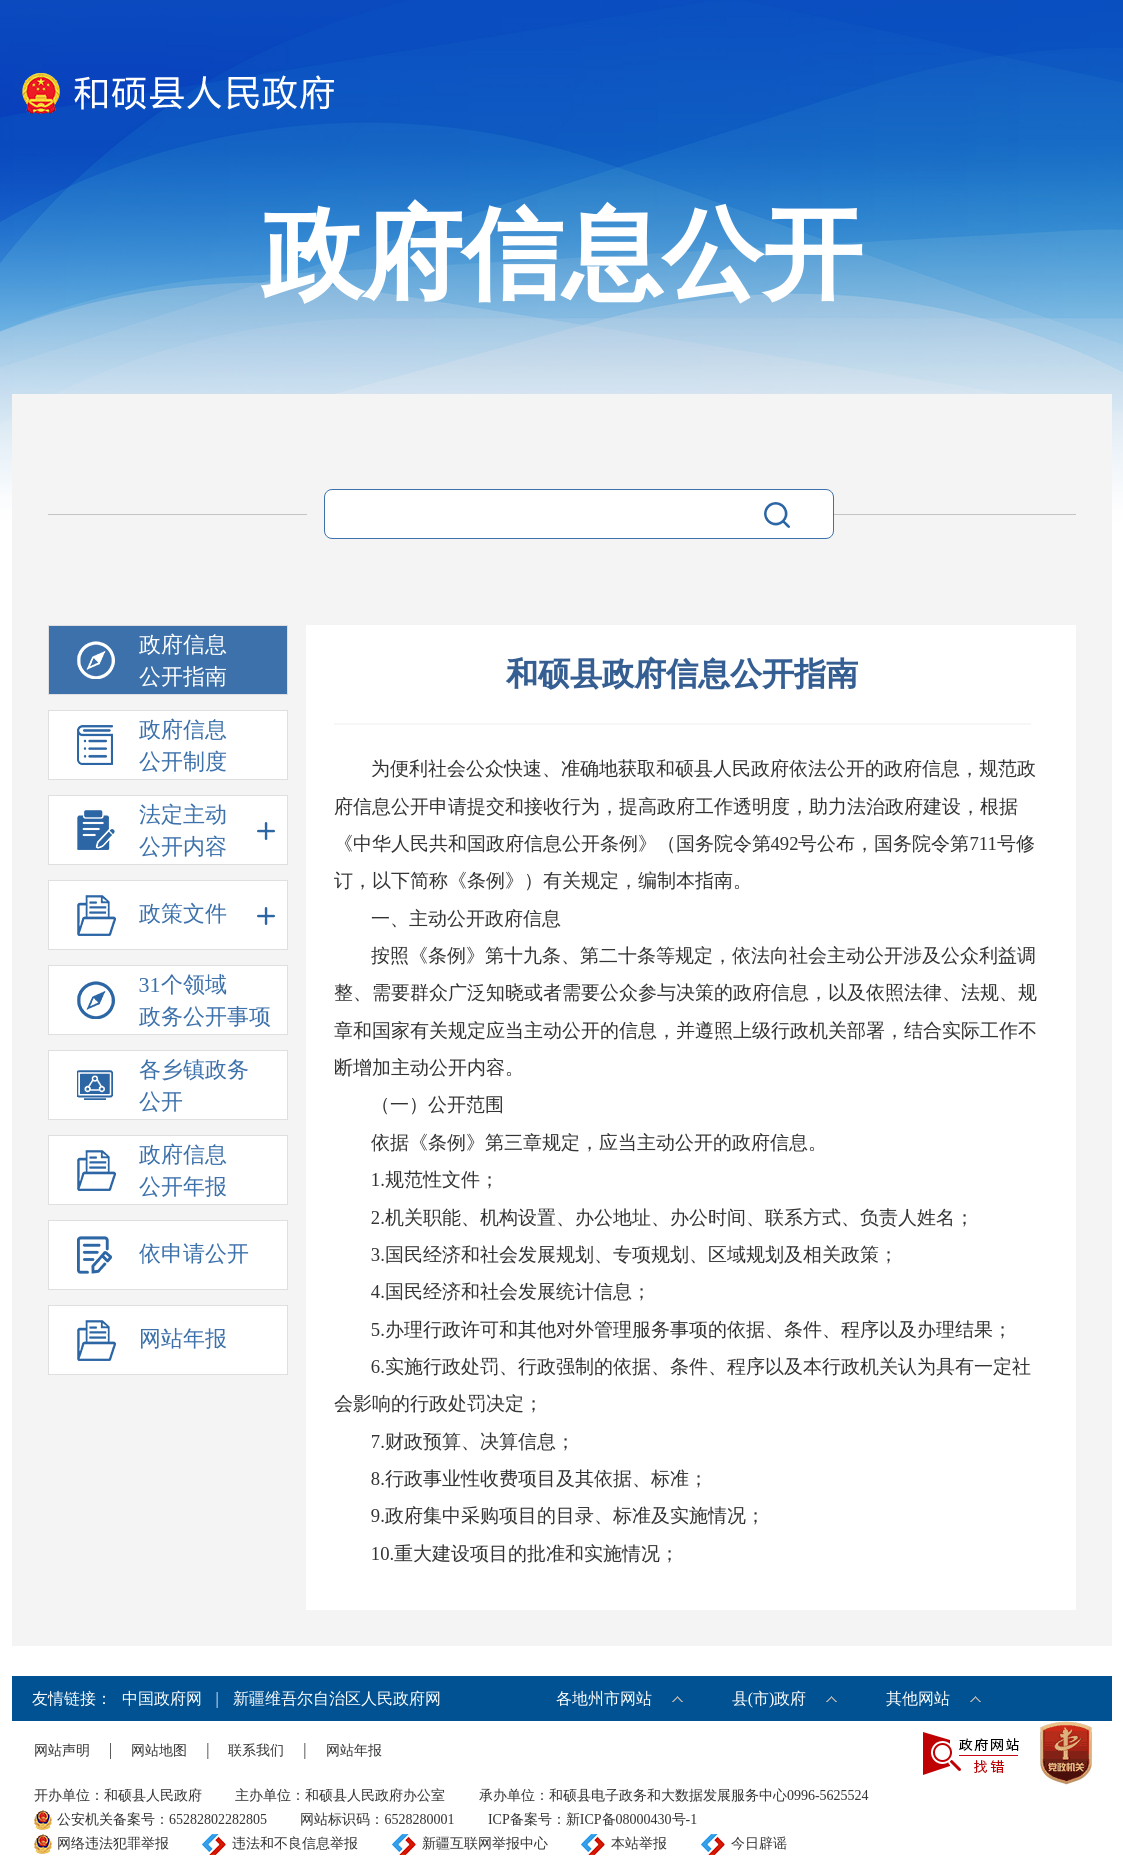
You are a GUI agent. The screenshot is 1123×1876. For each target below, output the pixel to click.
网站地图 (159, 1750)
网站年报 (354, 1750)
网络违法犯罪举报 (113, 1843)
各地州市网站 (604, 1698)
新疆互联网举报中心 (485, 1843)
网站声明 (62, 1750)
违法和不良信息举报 (295, 1843)
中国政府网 (162, 1698)
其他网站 (918, 1698)
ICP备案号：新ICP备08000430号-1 (592, 1819)
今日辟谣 (759, 1843)
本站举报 (639, 1843)
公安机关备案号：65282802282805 (162, 1819)
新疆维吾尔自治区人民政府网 (337, 1698)
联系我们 (256, 1750)
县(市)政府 (769, 1698)
